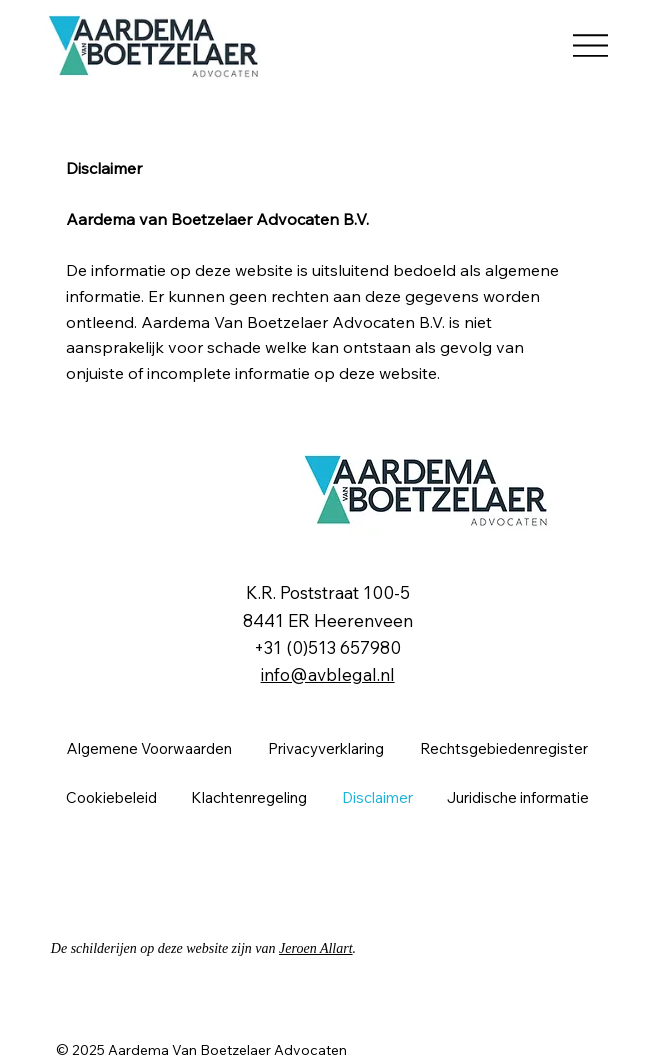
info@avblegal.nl (328, 674)
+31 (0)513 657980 (327, 647)
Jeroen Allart (316, 948)
